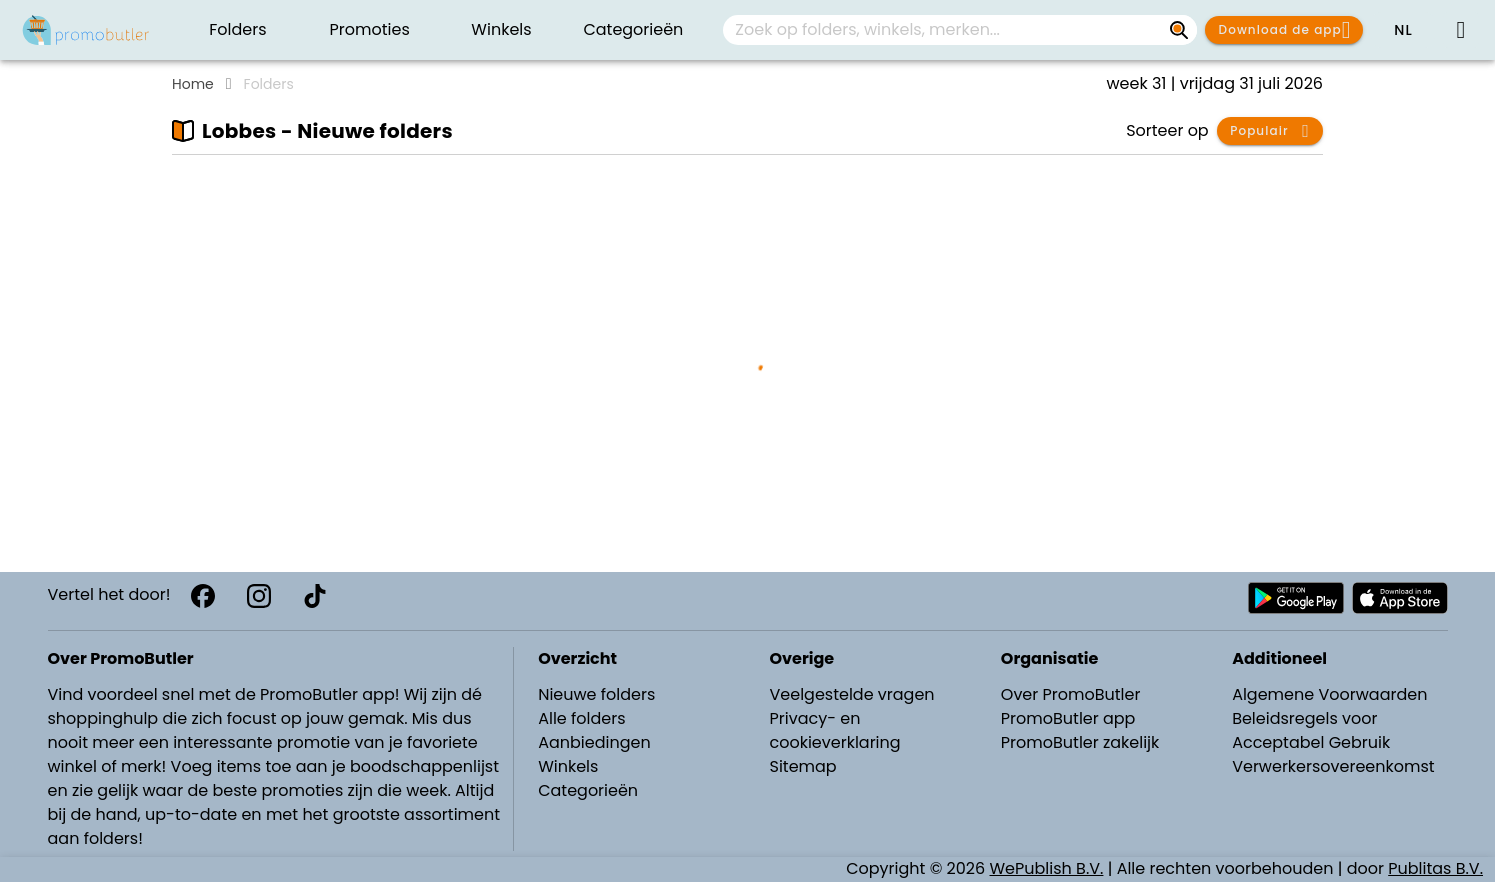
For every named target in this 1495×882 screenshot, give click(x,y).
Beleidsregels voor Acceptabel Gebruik (1311, 730)
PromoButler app (1068, 718)
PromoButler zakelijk (1080, 742)
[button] (1403, 30)
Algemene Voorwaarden (1329, 694)
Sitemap (802, 766)
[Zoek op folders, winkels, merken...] (1179, 30)
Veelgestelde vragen (851, 694)
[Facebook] (203, 596)
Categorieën (588, 790)
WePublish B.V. (1047, 868)
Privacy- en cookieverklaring (834, 730)
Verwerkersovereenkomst (1333, 766)
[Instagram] (259, 596)
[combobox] (960, 30)
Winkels (568, 766)
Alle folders (581, 718)
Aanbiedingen (594, 742)
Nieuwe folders (596, 694)
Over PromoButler (1071, 694)
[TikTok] (315, 596)
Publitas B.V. (1435, 868)
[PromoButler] (86, 30)
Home (193, 84)
